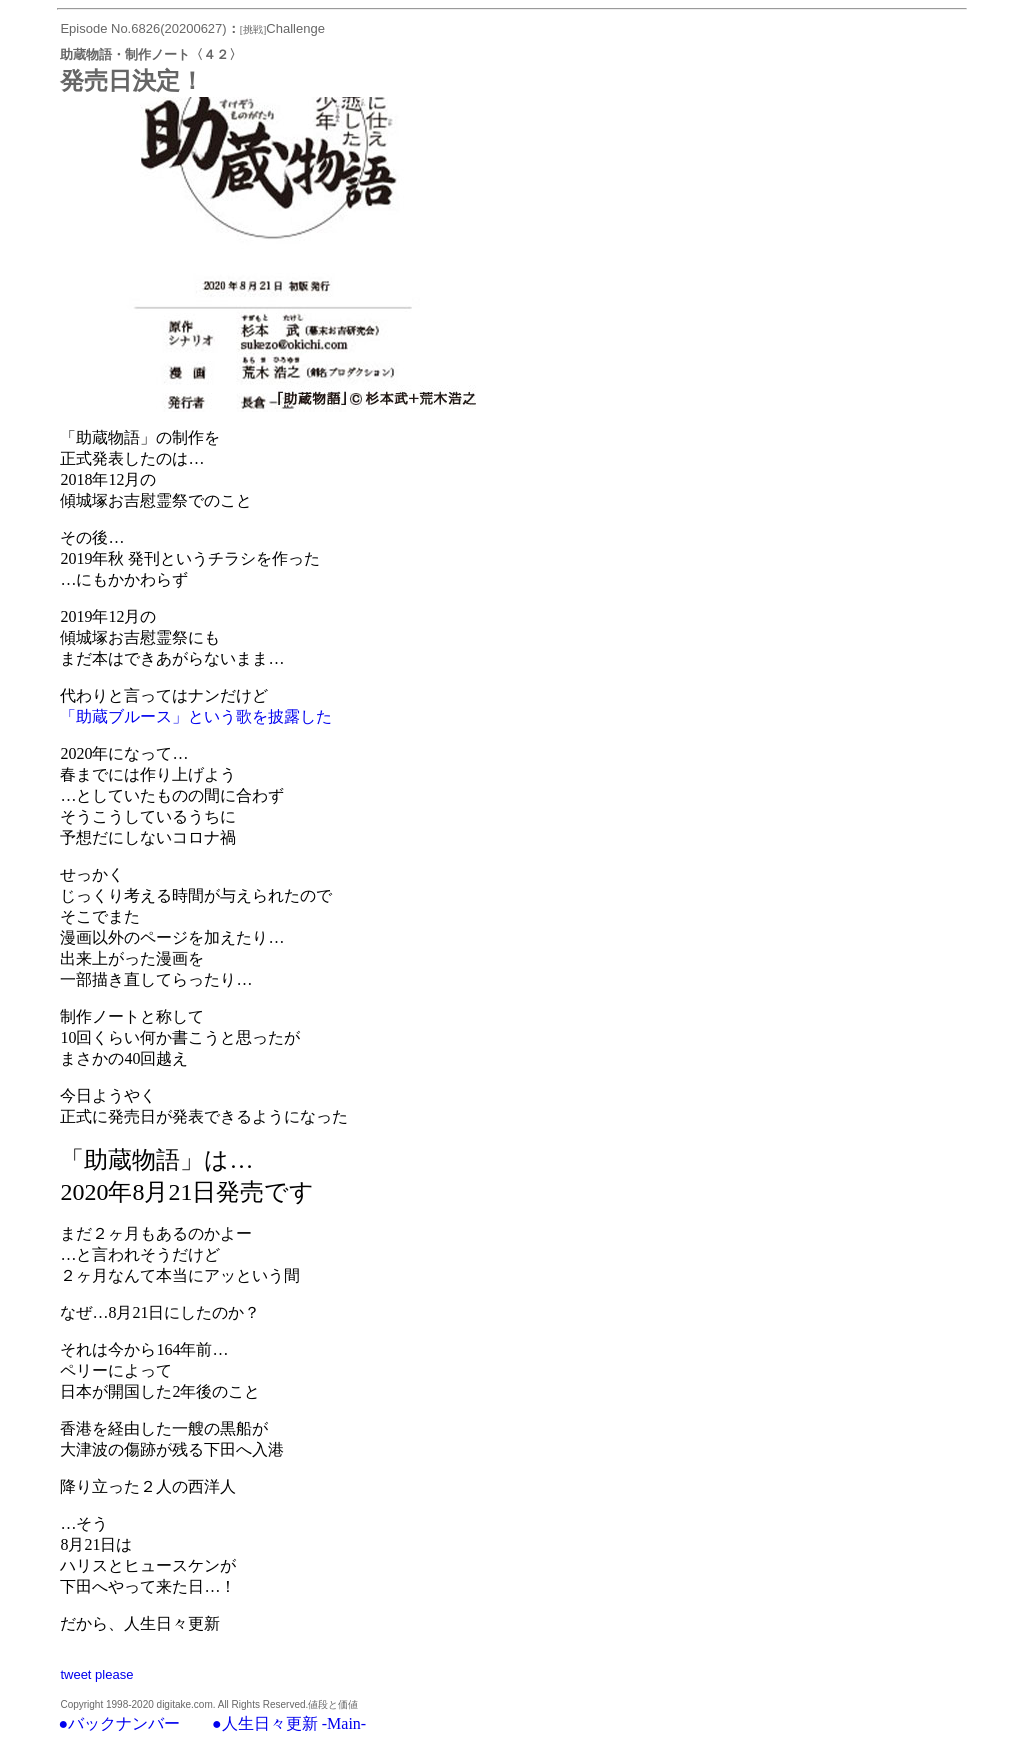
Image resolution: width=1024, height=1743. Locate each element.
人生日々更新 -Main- (294, 1723)
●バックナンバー (119, 1723)
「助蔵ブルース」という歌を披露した (196, 716)
